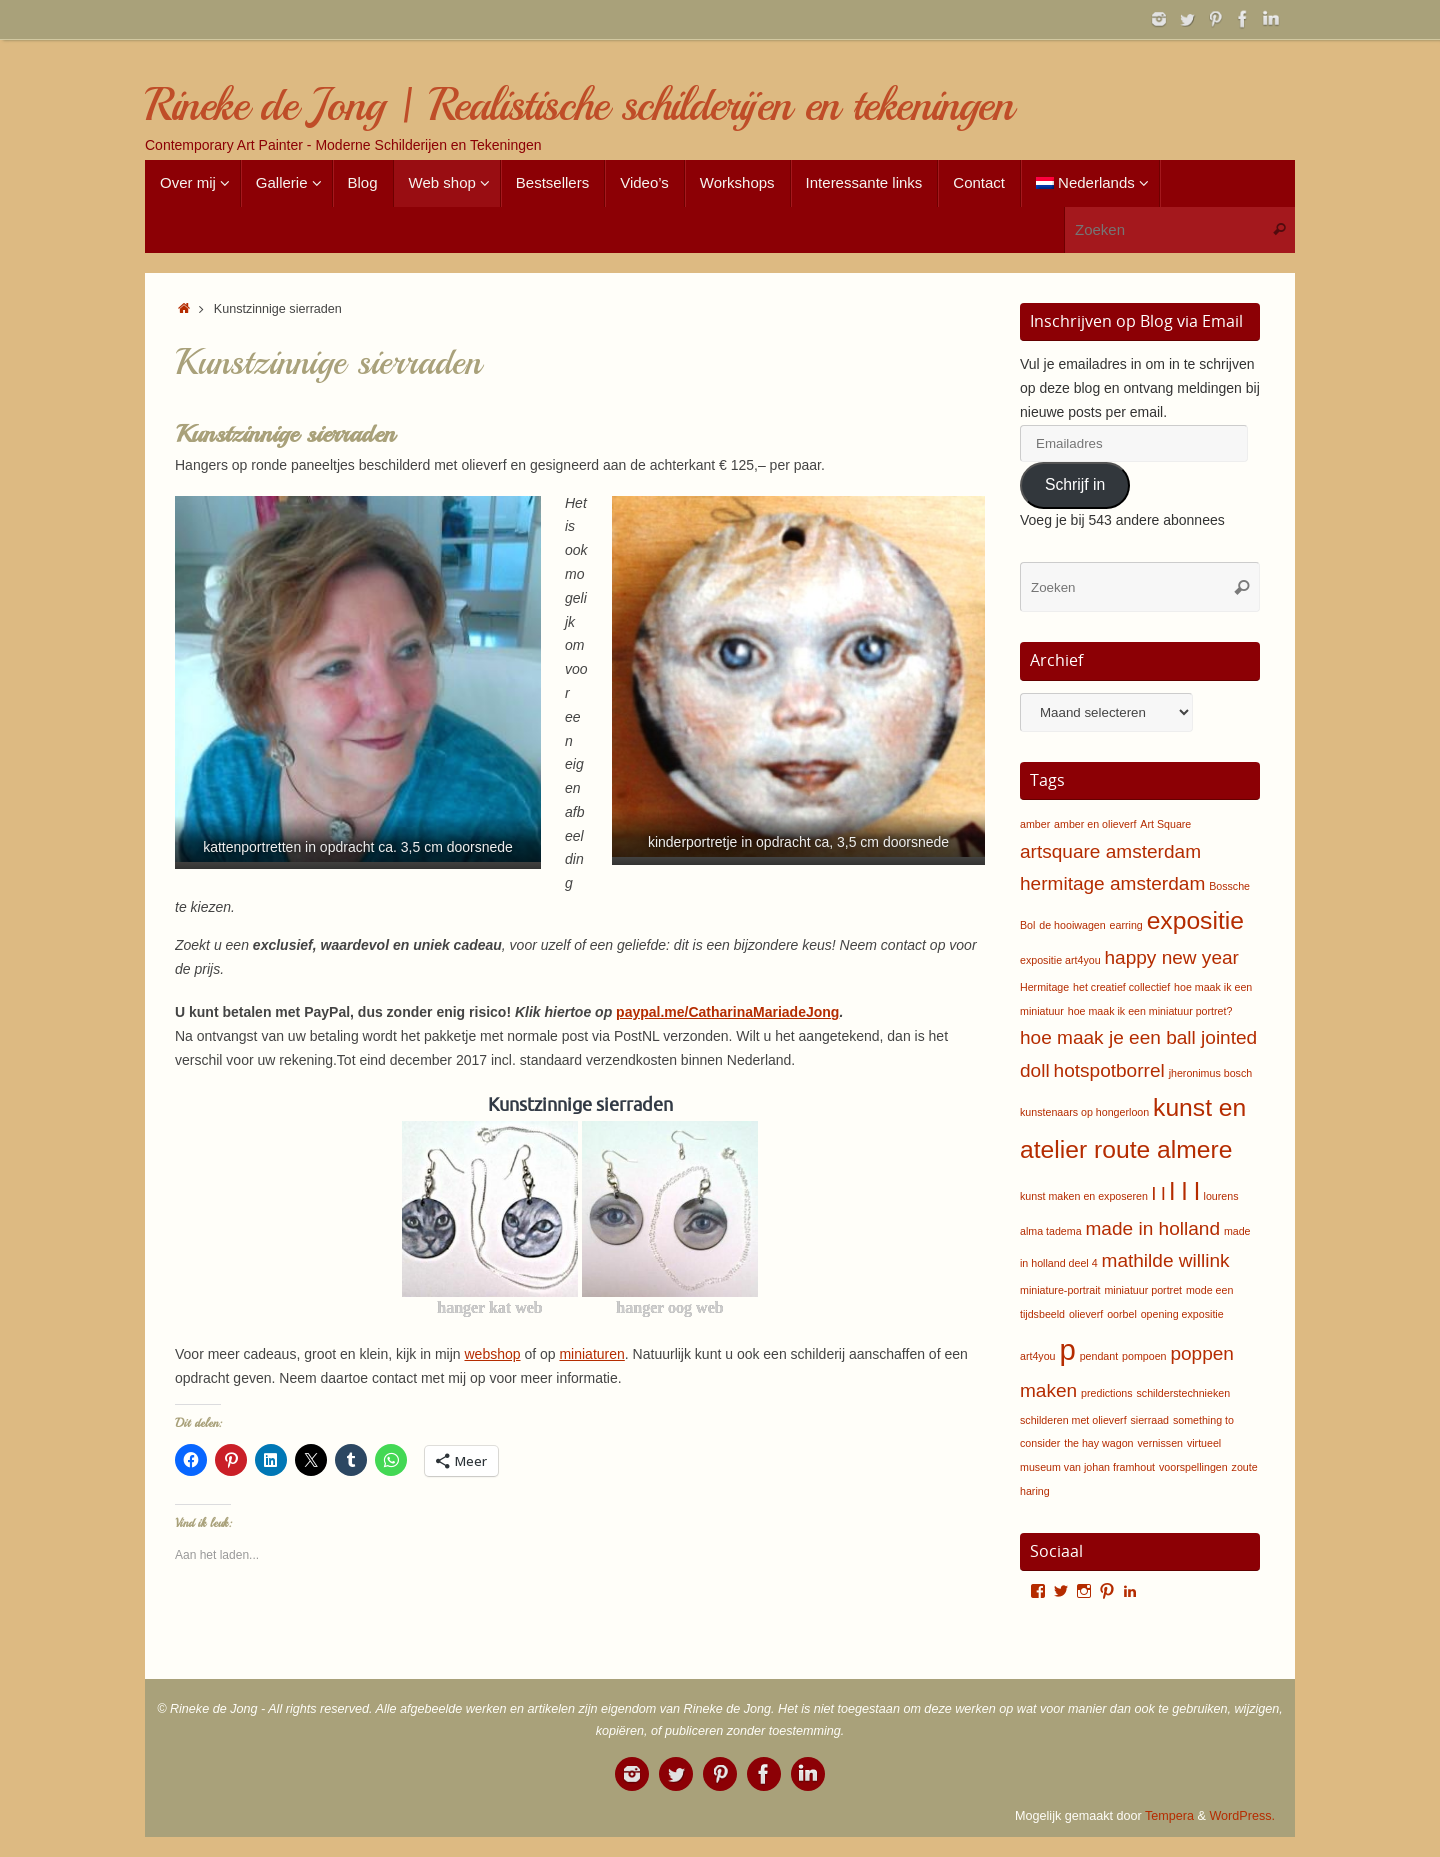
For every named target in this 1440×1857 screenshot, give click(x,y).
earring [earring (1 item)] (1126, 925)
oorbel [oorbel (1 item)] (1122, 1314)
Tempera (1169, 1816)
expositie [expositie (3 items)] (1195, 920)
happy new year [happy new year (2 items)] (1171, 957)
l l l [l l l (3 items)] (1185, 1191)
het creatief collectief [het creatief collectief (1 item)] (1121, 987)
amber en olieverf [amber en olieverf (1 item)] (1095, 824)
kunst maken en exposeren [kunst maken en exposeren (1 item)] (1084, 1196)
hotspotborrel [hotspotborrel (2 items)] (1109, 1070)
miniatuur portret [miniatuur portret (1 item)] (1143, 1290)
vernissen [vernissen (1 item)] (1160, 1443)
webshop (492, 1354)
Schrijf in (1075, 484)
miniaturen (591, 1354)
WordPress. (1242, 1816)
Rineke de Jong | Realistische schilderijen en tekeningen (579, 105)
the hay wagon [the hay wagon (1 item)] (1098, 1443)
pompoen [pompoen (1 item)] (1144, 1356)
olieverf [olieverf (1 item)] (1086, 1314)
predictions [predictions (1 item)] (1107, 1393)
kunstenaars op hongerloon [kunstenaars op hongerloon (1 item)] (1084, 1112)
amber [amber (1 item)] (1035, 824)
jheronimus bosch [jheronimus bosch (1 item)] (1211, 1073)
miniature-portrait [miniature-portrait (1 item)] (1060, 1290)
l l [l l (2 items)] (1159, 1193)
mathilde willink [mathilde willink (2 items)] (1166, 1260)
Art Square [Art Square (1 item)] (1165, 824)
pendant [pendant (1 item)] (1099, 1356)
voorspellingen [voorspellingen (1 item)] (1193, 1467)
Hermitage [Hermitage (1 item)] (1044, 987)
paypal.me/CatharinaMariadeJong (727, 1012)
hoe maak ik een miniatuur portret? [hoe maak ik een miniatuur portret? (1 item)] (1150, 1011)
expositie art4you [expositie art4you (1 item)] (1060, 960)
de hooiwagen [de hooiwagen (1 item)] (1072, 925)
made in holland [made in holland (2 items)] (1153, 1228)
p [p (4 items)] (1067, 1349)
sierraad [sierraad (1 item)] (1150, 1420)
